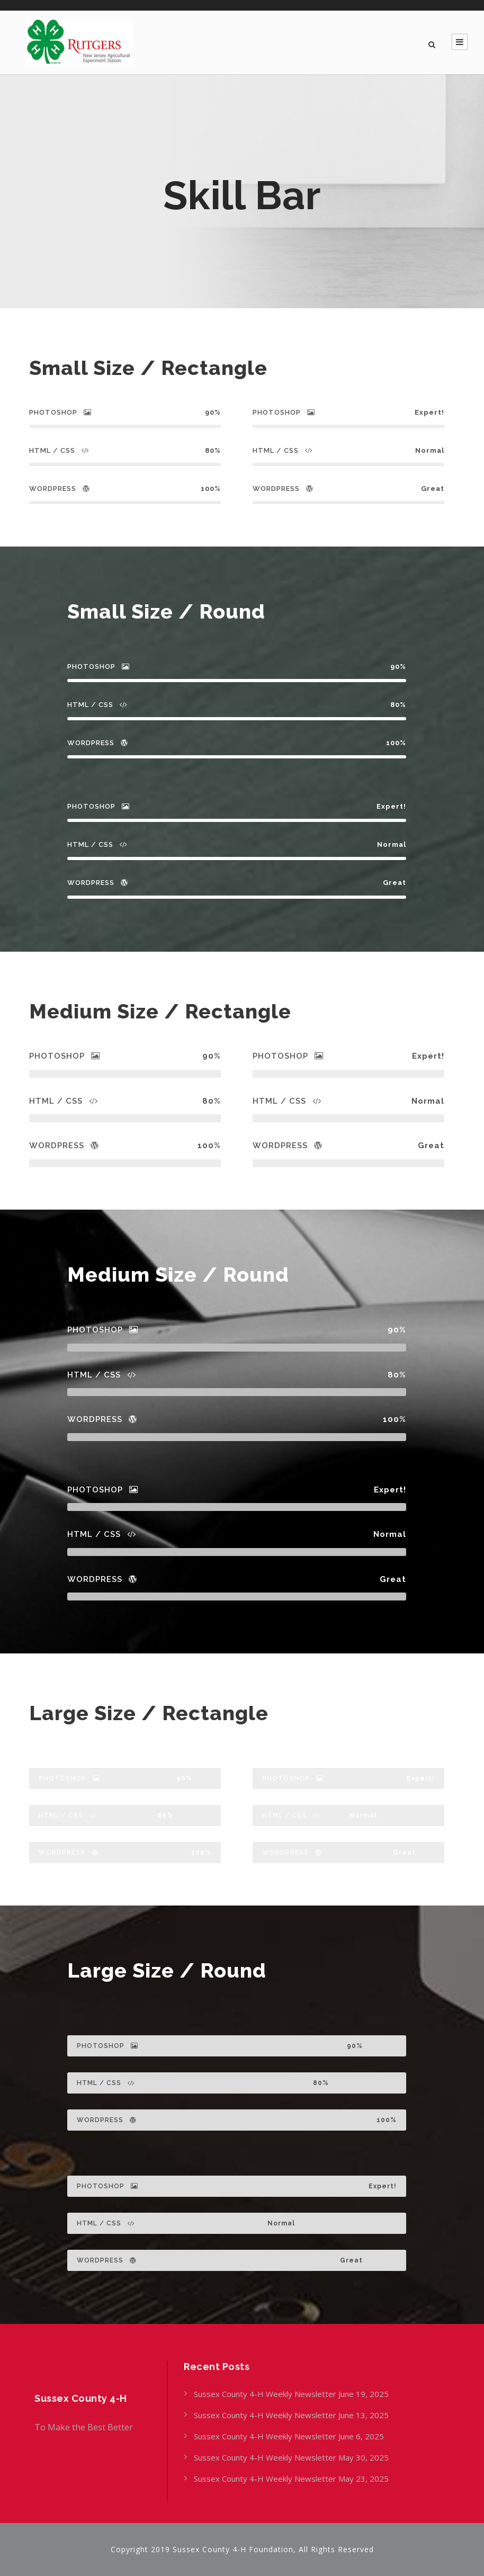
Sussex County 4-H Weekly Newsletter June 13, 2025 (292, 2415)
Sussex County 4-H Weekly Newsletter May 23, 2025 (291, 2478)
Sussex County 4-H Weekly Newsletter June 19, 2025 (292, 2394)
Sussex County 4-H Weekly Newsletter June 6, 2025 (290, 2436)
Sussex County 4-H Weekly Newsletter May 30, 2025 (291, 2457)
